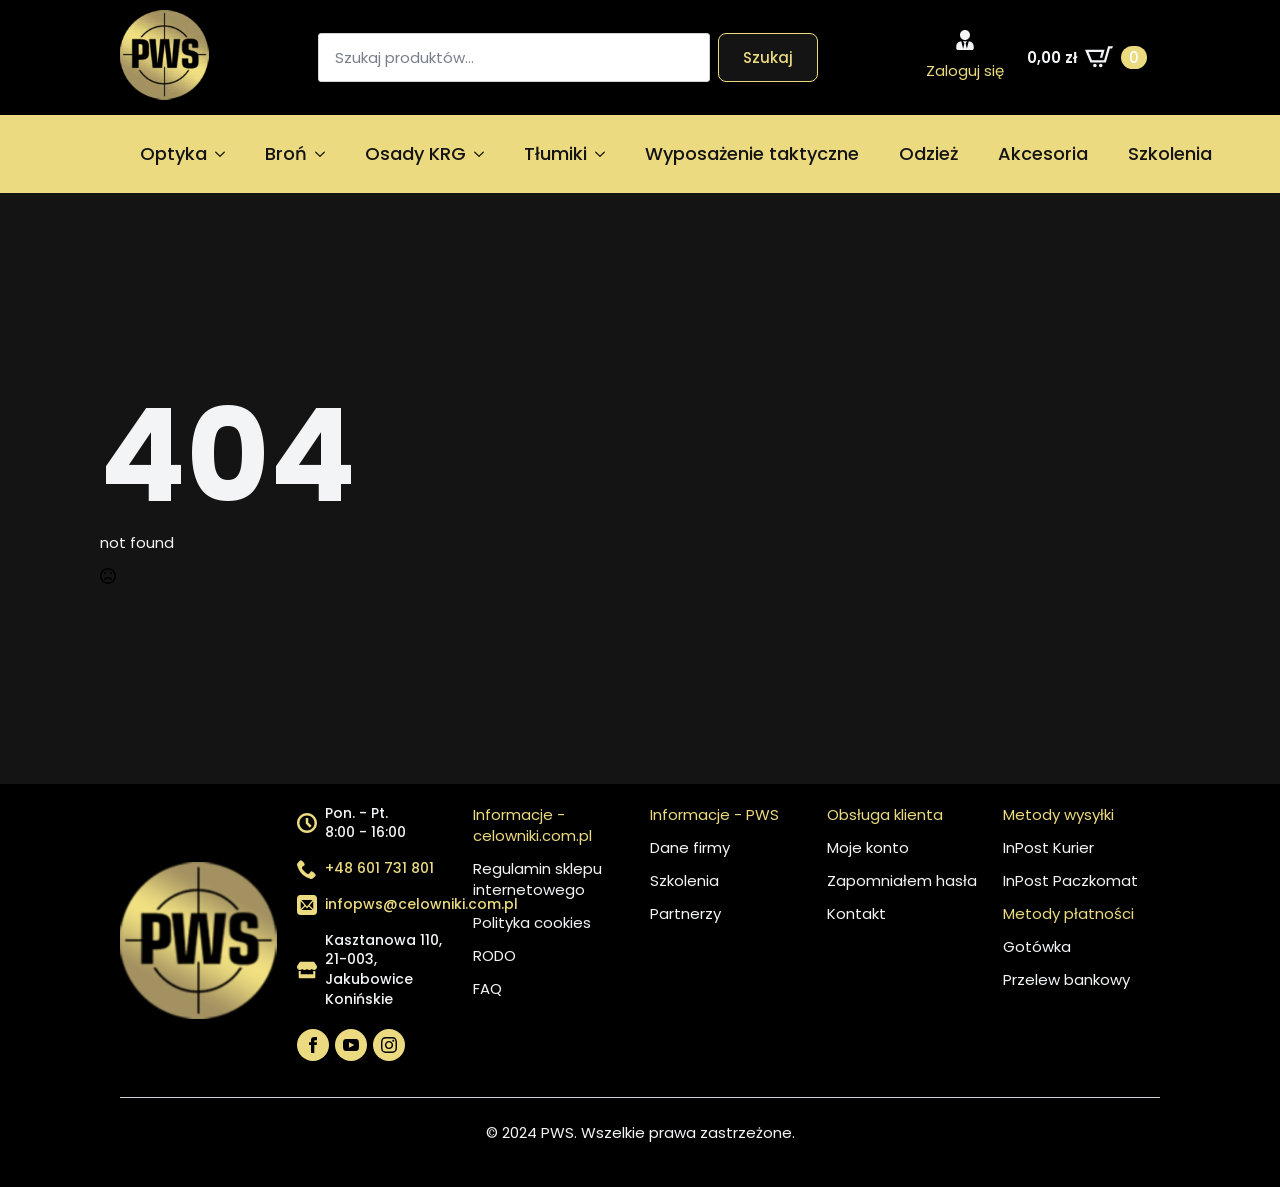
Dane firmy (690, 847)
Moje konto (868, 847)
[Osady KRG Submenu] (485, 154)
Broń (286, 153)
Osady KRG (415, 153)
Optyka (173, 153)
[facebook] (313, 1045)
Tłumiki (555, 153)
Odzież (928, 153)
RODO (494, 955)
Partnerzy (685, 913)
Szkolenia (1170, 153)
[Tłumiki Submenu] (606, 154)
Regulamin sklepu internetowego (537, 879)
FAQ (487, 988)
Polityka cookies (532, 922)
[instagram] (389, 1045)
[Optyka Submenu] (226, 154)
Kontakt (856, 913)
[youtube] (351, 1045)
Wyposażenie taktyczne (752, 153)
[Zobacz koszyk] (1087, 57)
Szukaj (768, 57)
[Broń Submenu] (326, 154)
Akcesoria (1043, 153)
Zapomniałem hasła (902, 880)
